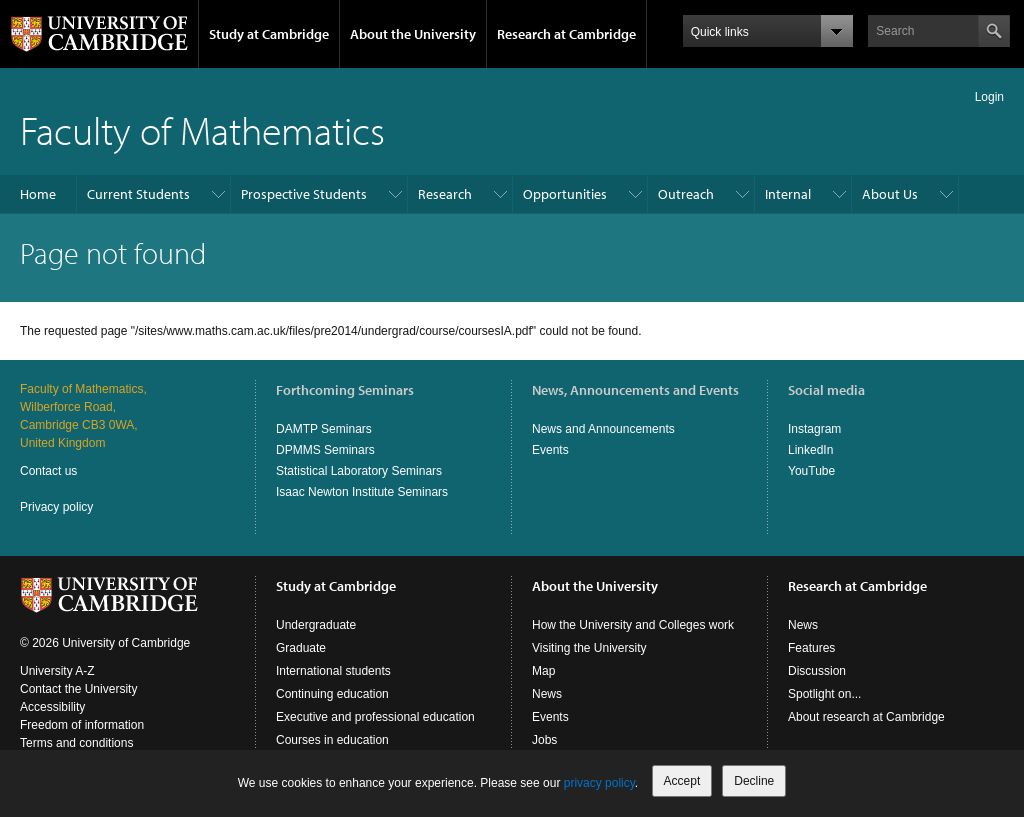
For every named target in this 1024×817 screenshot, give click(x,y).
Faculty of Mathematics (202, 129)
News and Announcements (603, 429)
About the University (413, 34)
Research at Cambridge (566, 34)
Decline (754, 781)
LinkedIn (810, 450)
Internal (788, 194)
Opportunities (565, 194)
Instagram (814, 429)
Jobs (544, 740)
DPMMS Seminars (325, 450)
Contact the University (78, 689)
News (547, 694)
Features (811, 648)
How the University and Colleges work (633, 625)
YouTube (811, 471)
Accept (682, 781)
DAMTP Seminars (324, 429)
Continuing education (332, 694)
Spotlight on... (824, 694)
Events (550, 450)
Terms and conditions (76, 743)
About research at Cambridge (866, 717)
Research (445, 194)
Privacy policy (56, 507)
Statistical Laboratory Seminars (359, 471)
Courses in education (332, 740)
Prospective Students (304, 194)
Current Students (138, 194)
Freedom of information (82, 725)
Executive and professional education (375, 717)
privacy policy (599, 783)
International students (333, 671)
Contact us (48, 471)
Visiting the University (589, 648)
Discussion (817, 671)
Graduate (301, 648)
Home (38, 194)
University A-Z (57, 671)
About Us (890, 194)
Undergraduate (316, 625)
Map (543, 671)
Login (989, 97)
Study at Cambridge (269, 34)
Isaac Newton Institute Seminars (362, 492)
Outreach (686, 194)
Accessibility (52, 707)
